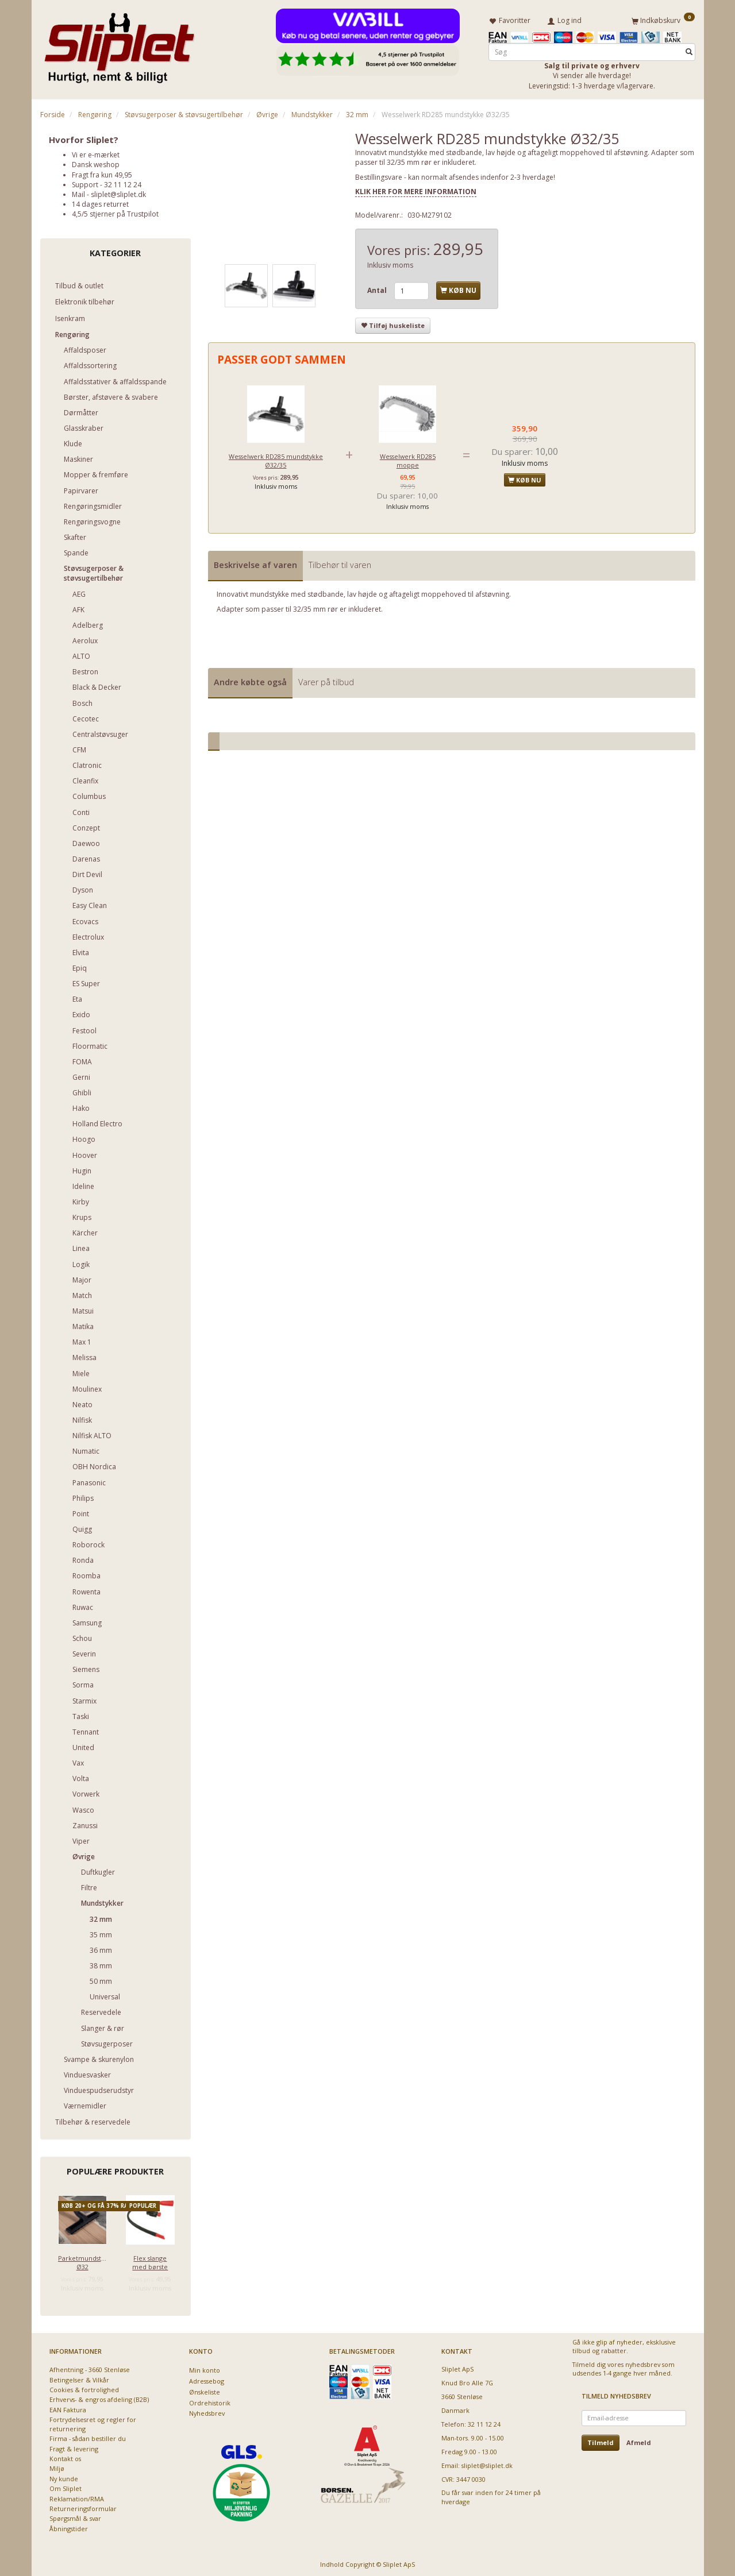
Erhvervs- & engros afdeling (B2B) (99, 2397)
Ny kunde (63, 2476)
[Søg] (689, 50)
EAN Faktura (67, 2407)
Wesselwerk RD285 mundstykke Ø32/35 (276, 458)
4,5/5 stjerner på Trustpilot (115, 212)
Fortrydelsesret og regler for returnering (92, 2421)
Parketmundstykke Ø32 (82, 2260)
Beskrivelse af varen (255, 562)
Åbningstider (68, 2526)
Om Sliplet (65, 2486)
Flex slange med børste (150, 2260)
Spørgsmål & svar (75, 2516)
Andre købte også (250, 679)
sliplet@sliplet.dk (118, 192)
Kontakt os (65, 2456)
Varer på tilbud (326, 679)
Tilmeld (600, 2440)
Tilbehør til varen (340, 562)
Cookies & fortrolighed (84, 2387)
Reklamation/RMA (76, 2496)
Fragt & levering (73, 2446)
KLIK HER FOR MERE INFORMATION (415, 189)
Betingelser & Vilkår (79, 2377)
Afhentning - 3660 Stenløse (89, 2367)
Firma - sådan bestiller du (87, 2436)
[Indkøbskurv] (663, 19)
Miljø (56, 2466)
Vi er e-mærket (96, 152)
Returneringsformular (83, 2506)
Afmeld (638, 2440)
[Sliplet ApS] (119, 44)
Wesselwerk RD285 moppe (408, 458)
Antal (377, 288)
